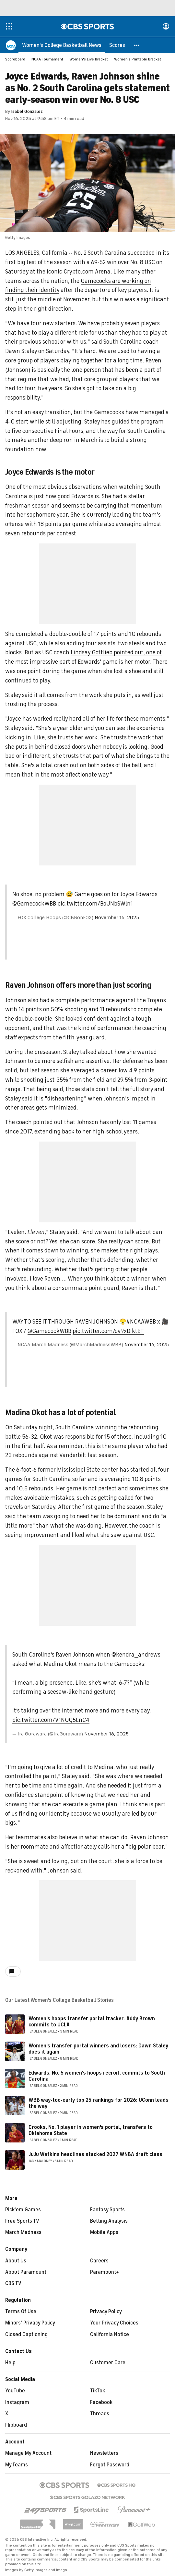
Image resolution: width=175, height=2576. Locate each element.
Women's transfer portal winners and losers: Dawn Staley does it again (98, 2049)
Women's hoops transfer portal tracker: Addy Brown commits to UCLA (92, 2022)
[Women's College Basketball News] (61, 45)
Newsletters (104, 2453)
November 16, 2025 (117, 918)
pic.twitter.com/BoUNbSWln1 (95, 903)
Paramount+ (104, 2272)
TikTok (97, 2391)
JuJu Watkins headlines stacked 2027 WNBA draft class (95, 2155)
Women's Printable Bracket (137, 59)
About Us (15, 2261)
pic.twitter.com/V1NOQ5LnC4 (50, 1720)
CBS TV (13, 2284)
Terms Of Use (20, 2312)
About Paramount (25, 2272)
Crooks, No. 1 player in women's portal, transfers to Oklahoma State (91, 2130)
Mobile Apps (104, 2232)
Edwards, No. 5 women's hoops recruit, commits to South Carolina (97, 2076)
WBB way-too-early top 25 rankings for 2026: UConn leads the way (99, 2103)
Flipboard (16, 2425)
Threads (99, 2414)
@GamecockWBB (34, 903)
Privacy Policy (106, 2312)
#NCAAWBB (141, 1322)
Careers (99, 2261)
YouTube (15, 2391)
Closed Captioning (26, 2335)
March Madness (23, 2232)
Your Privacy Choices (114, 2323)
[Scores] (117, 45)
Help (10, 2363)
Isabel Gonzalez (27, 111)
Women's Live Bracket (88, 59)
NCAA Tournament (47, 59)
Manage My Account (28, 2453)
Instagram (17, 2402)
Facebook (101, 2402)
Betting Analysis (109, 2221)
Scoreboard (15, 59)
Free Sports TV (22, 2221)
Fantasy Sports (107, 2210)
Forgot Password (109, 2465)
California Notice (109, 2335)
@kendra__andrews (135, 1654)
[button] (137, 45)
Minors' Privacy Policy (30, 2323)
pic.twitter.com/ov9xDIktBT (108, 1331)
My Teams (16, 2465)
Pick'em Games (23, 2210)
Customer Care (107, 2363)
